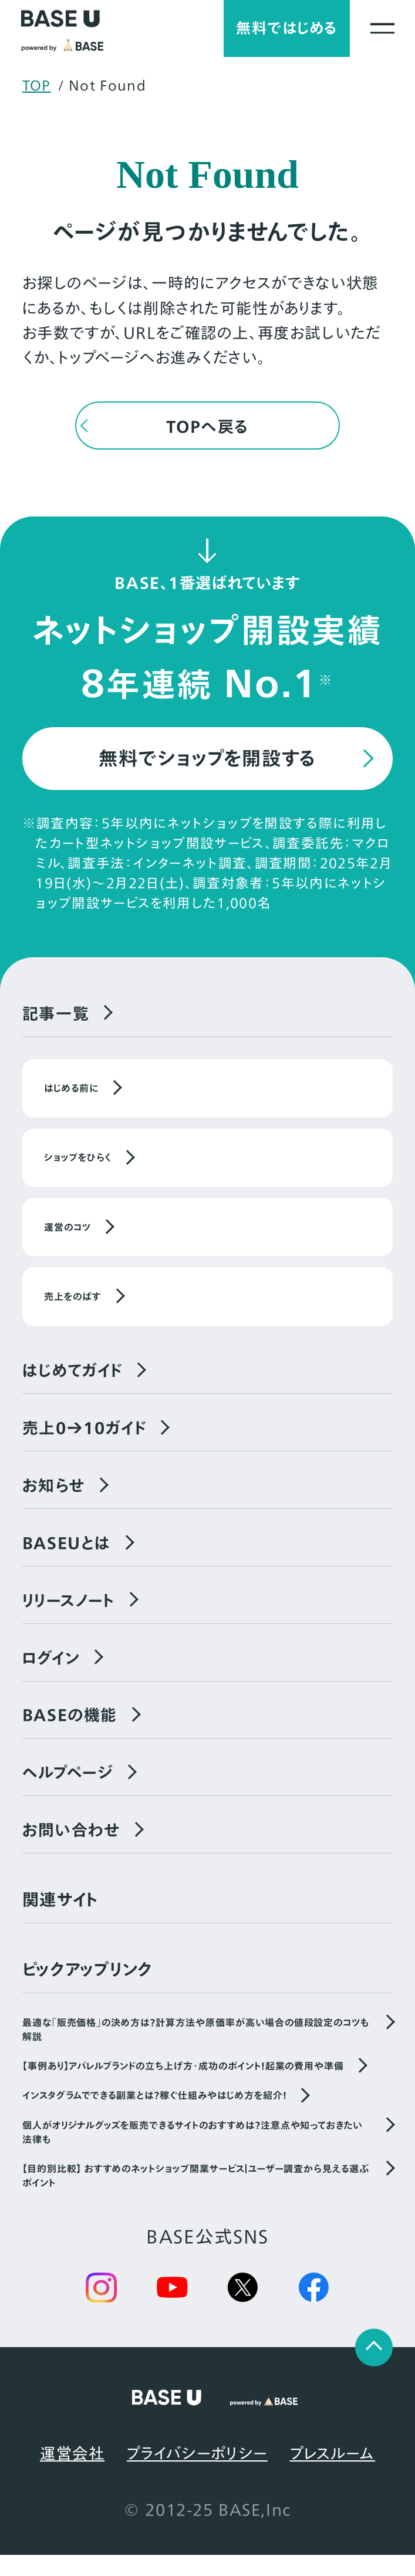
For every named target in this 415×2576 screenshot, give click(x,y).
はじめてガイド (74, 1380)
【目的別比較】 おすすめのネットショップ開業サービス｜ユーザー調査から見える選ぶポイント (195, 2196)
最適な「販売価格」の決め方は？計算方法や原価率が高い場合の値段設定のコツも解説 (196, 2049)
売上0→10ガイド (87, 1438)
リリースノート (71, 1614)
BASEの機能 (72, 1732)
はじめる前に (71, 1097)
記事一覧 (57, 1021)
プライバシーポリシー (197, 2474)
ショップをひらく (78, 1166)
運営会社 (72, 2474)
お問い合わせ (73, 1849)
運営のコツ (67, 1236)
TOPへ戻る (207, 429)
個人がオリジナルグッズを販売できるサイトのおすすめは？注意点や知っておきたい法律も (192, 2152)
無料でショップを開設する (207, 764)
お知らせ (55, 1497)
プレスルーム (333, 2474)
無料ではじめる (280, 30)
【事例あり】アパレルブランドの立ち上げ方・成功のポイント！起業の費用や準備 (183, 2086)
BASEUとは (68, 1556)
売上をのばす (73, 1305)
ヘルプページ (69, 1790)
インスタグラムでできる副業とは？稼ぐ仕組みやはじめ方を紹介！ (154, 2115)
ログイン (52, 1673)
